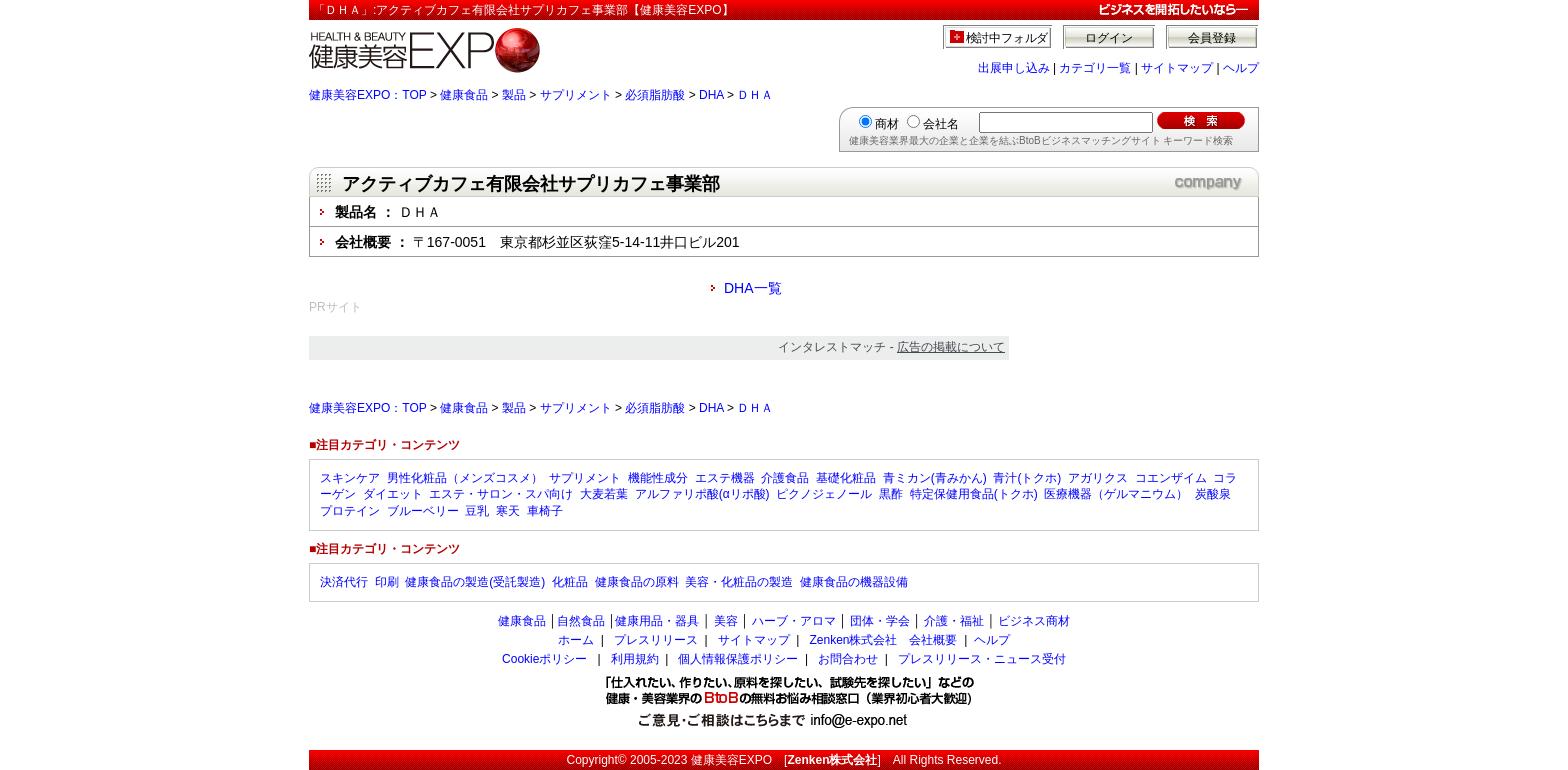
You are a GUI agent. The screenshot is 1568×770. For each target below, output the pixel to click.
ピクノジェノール (824, 494)
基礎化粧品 (846, 478)
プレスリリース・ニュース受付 (982, 659)
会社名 (941, 124)
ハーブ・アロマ (794, 621)
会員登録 (1212, 38)
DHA (711, 95)
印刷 (387, 582)
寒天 (508, 511)
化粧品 (570, 582)
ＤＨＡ (755, 95)
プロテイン (350, 511)
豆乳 (477, 511)
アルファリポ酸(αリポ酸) (702, 494)
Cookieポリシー (544, 659)
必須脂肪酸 (655, 95)
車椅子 (545, 511)
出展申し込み (1014, 68)
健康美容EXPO (731, 760)
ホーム (576, 640)
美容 (726, 621)
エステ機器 (725, 478)
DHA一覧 (753, 288)
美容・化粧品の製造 (739, 582)
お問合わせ (848, 659)
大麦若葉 (604, 494)
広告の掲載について (951, 347)
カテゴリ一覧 (1095, 68)
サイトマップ (1177, 68)
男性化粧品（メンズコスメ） (465, 478)
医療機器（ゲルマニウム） (1116, 494)
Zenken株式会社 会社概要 (883, 640)
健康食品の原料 (637, 582)
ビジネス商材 (1034, 621)
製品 (514, 95)
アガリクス (1098, 478)
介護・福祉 (954, 621)
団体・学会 (880, 621)
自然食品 (581, 621)
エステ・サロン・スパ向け (501, 494)
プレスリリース (656, 640)
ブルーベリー (423, 511)
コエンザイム (1171, 478)
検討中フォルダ (1007, 38)
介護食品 (785, 478)
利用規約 (635, 659)
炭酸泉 (1213, 494)
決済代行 (344, 582)
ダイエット (393, 494)
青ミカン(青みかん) (935, 478)
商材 (887, 124)
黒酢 (891, 494)
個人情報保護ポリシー (738, 659)
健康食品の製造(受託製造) (475, 582)
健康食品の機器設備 (854, 582)
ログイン (1109, 38)
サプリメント (576, 95)
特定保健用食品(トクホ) (974, 494)
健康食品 (464, 95)
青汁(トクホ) (1027, 478)
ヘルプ (1241, 68)
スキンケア (350, 478)
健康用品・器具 (657, 621)
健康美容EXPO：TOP (368, 95)
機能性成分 (658, 478)
